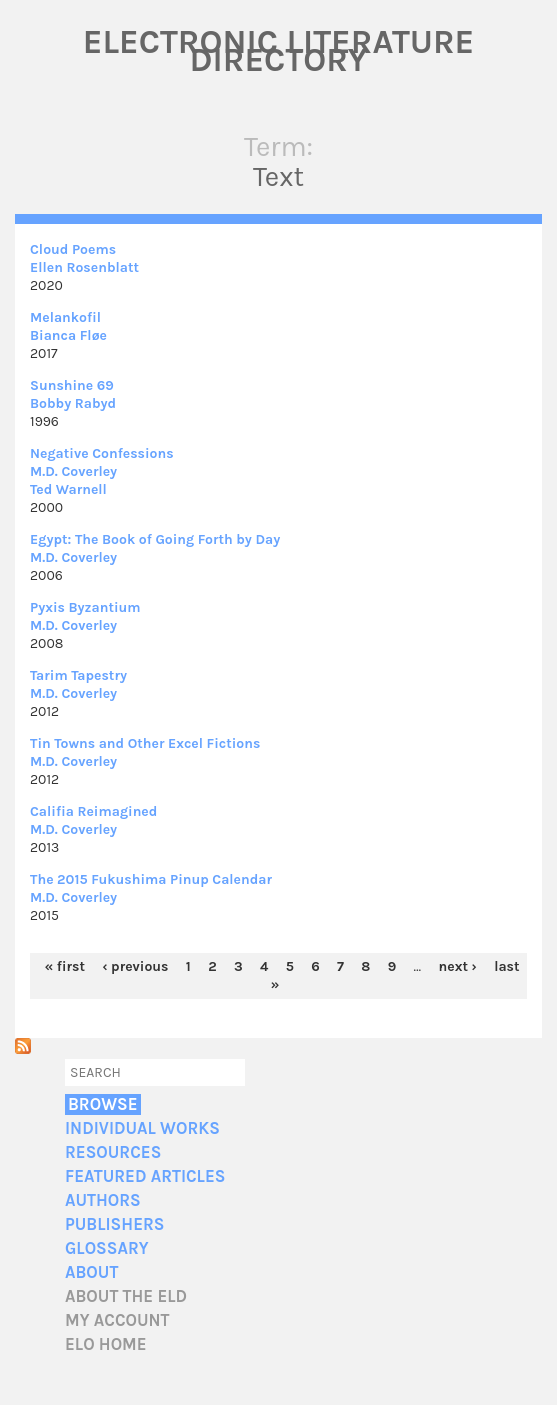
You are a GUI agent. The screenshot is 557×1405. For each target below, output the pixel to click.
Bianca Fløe (68, 335)
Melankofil (65, 317)
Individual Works (142, 1128)
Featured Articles (145, 1176)
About (91, 1272)
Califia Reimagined (93, 811)
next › (458, 966)
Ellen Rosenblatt (84, 267)
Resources (113, 1152)
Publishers (114, 1224)
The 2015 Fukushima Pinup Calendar (151, 879)
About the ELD (126, 1296)
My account (117, 1320)
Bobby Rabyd (73, 403)
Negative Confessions (102, 453)
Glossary (107, 1248)
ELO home (106, 1344)
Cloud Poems (73, 249)
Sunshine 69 (72, 385)
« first (65, 966)
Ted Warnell (68, 489)
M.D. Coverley (73, 471)
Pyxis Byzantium (85, 607)
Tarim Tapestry (78, 675)
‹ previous (135, 966)
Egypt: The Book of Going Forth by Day (155, 539)
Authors (103, 1200)
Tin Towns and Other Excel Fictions (145, 743)
